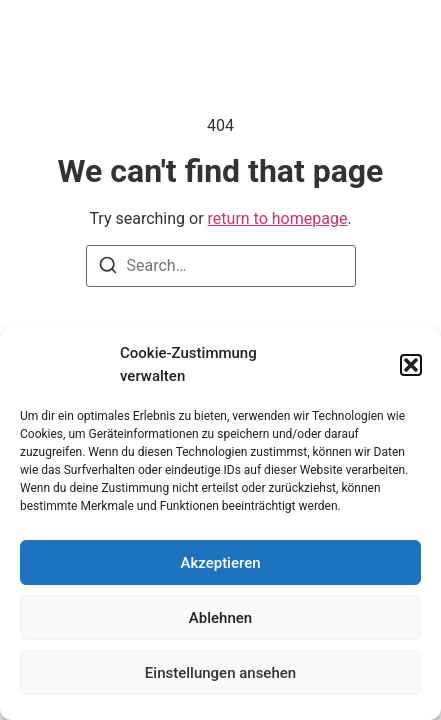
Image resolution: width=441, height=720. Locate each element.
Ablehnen (220, 618)
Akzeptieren (220, 563)
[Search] (108, 268)
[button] (411, 365)
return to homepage (278, 218)
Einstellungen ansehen (220, 673)
